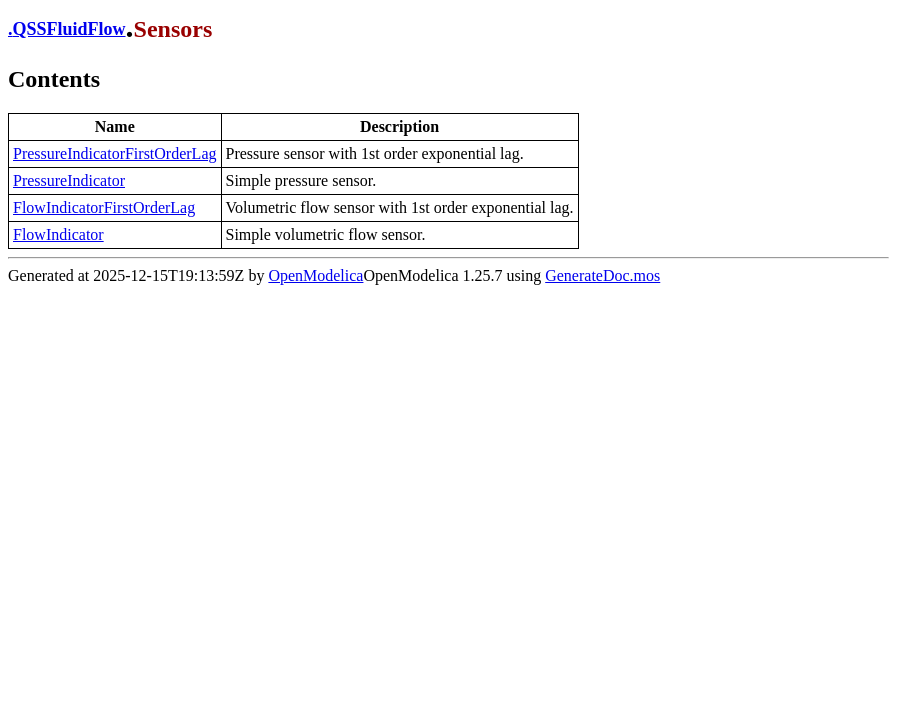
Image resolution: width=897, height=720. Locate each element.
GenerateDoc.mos (602, 275)
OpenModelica (315, 275)
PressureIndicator (69, 180)
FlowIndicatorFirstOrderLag (104, 207)
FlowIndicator (58, 234)
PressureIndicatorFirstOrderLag (115, 153)
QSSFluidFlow (69, 29)
